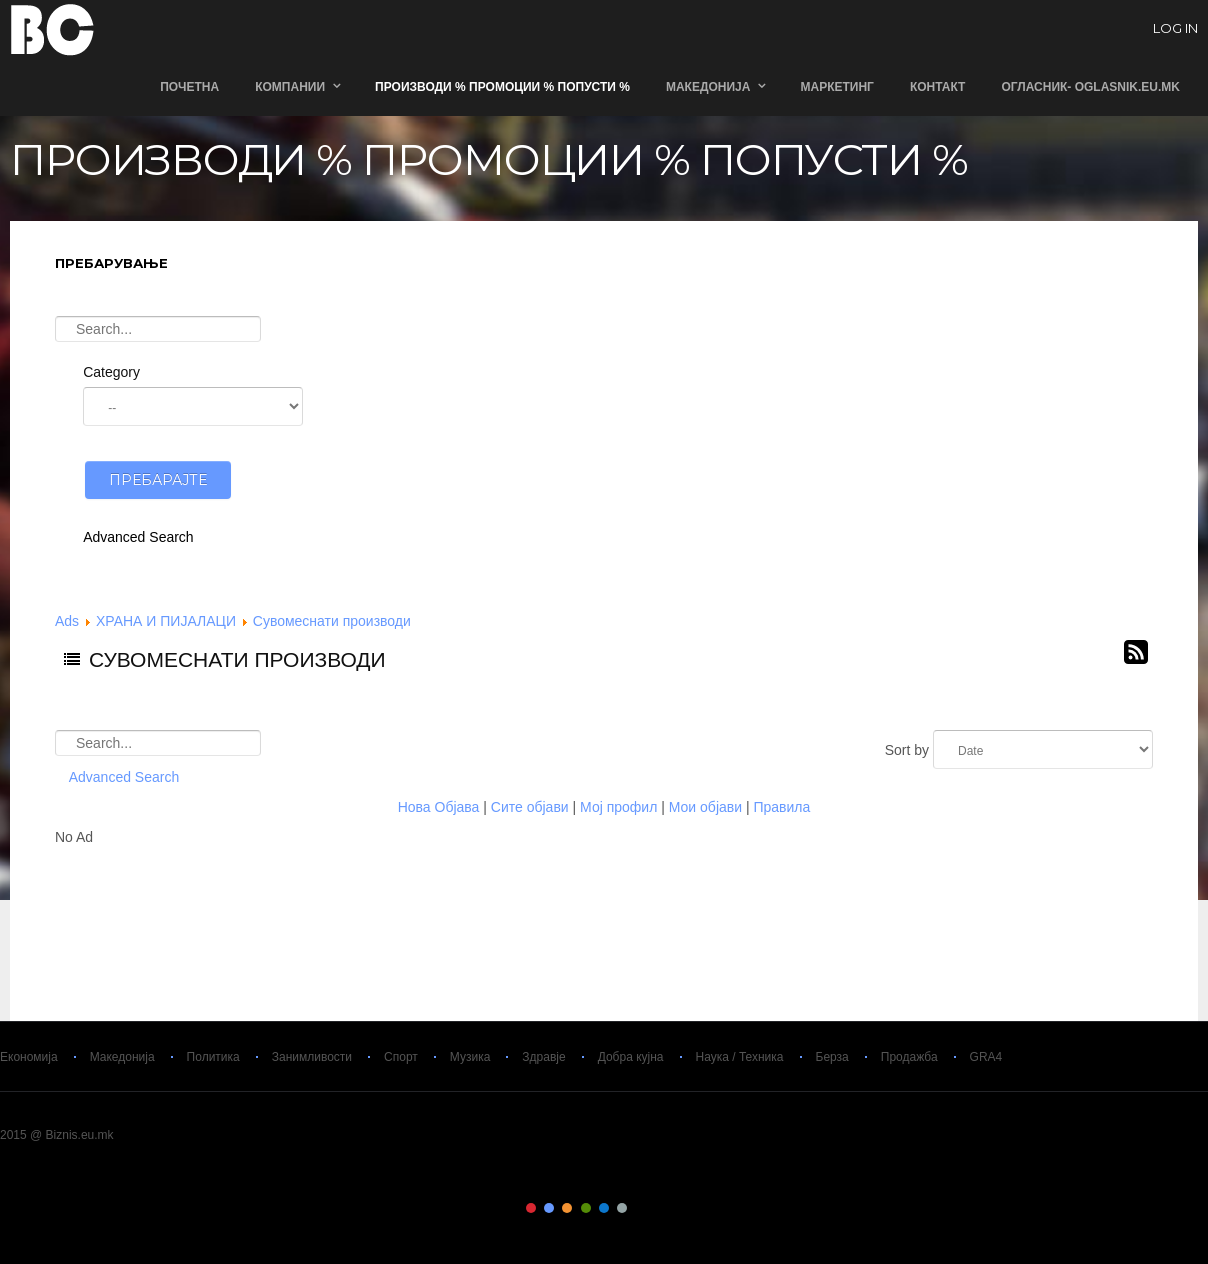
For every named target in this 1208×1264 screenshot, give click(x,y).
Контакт (938, 87)
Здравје (543, 1057)
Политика (213, 1057)
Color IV (586, 1208)
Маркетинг (836, 87)
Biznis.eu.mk (52, 29)
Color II (549, 1208)
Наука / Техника (740, 1057)
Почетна (189, 87)
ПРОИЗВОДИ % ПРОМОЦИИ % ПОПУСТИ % (502, 87)
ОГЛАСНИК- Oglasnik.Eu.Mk (1090, 87)
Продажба (909, 1057)
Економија (29, 1057)
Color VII (641, 1208)
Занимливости (312, 1057)
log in (1175, 29)
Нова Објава (439, 807)
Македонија (708, 87)
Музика (470, 1057)
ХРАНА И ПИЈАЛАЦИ (166, 621)
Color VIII (659, 1208)
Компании (290, 87)
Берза (832, 1057)
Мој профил (618, 807)
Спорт (401, 1057)
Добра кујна (631, 1057)
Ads (67, 621)
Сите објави (530, 807)
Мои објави (705, 807)
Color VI (622, 1208)
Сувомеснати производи (332, 621)
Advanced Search (138, 537)
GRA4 (986, 1057)
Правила (781, 807)
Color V (604, 1208)
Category (111, 372)
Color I (531, 1208)
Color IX (677, 1208)
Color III (567, 1208)
